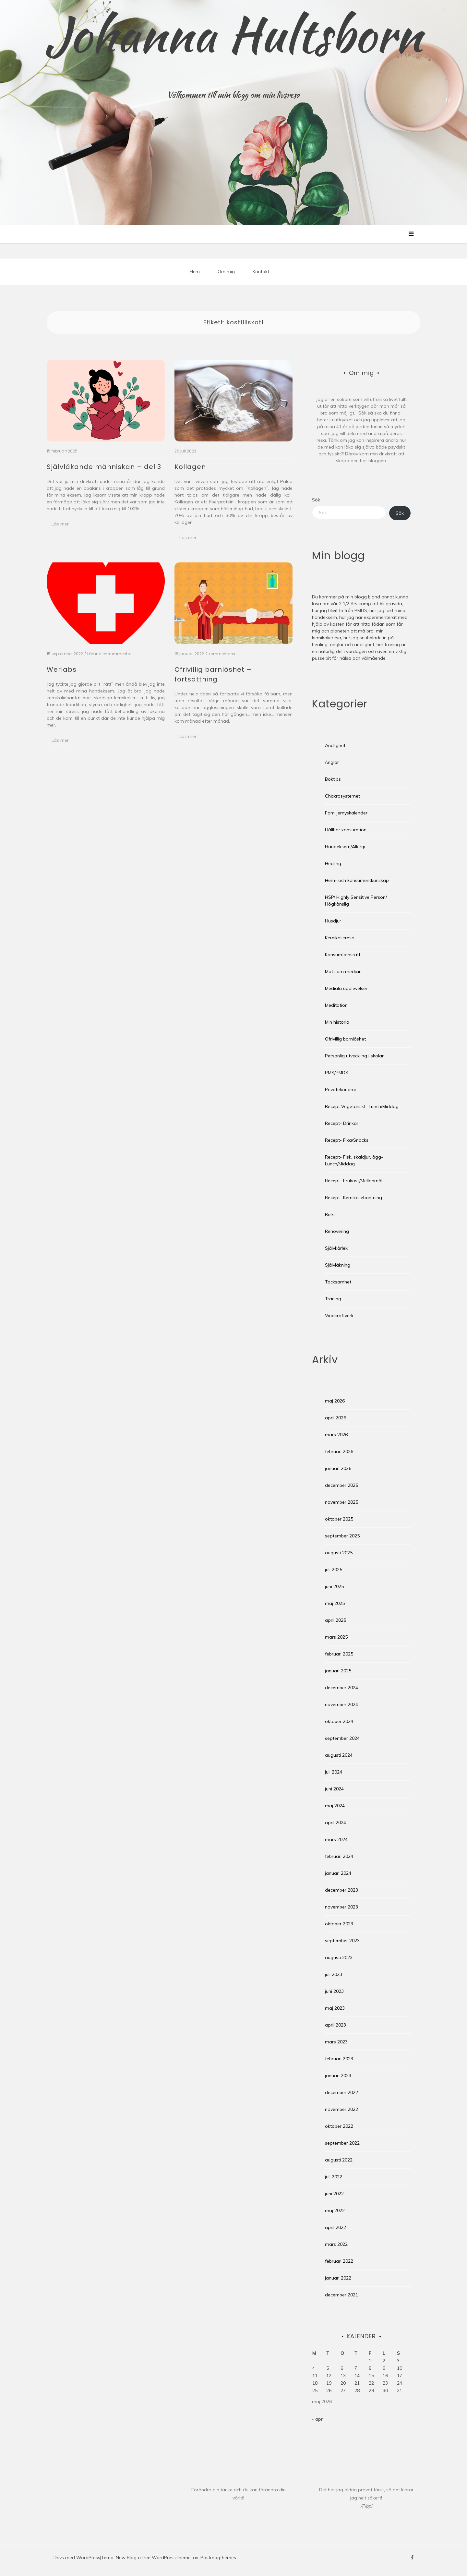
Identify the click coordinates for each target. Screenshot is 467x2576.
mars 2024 (336, 1839)
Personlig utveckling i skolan (355, 1056)
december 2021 (341, 2295)
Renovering (337, 1231)
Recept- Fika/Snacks (346, 1140)
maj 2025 (335, 1603)
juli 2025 (333, 1569)
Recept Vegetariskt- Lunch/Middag (362, 1106)
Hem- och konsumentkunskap (357, 880)
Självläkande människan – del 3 (104, 466)
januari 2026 (338, 1468)
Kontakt (261, 271)
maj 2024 (335, 1806)
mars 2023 (336, 2042)
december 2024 (341, 1688)
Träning (333, 1299)
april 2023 (335, 2025)
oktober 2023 (339, 1924)
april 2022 (335, 2227)
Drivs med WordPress (77, 2557)
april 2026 (335, 1418)
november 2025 (341, 1502)
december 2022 (341, 2092)
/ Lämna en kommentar (108, 654)
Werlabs (62, 669)
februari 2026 (339, 1451)
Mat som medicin (343, 971)
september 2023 (342, 1941)
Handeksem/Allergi (345, 846)
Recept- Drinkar (341, 1123)
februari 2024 (339, 1856)
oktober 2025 (339, 1519)
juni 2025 (334, 1586)
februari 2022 (339, 2261)
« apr (317, 2419)
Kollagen (190, 466)
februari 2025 (339, 1654)
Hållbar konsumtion (345, 830)
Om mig (226, 271)
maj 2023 (335, 2008)
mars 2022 (336, 2244)
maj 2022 (335, 2210)
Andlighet (335, 745)
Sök (316, 500)
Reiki (330, 1214)
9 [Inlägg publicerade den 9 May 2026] (384, 2368)
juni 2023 (334, 1991)
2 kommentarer (220, 654)
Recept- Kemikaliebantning (353, 1197)
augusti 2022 (339, 2160)
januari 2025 (338, 1671)
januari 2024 (338, 1873)
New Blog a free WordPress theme (153, 2557)
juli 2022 (333, 2177)
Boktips (333, 779)
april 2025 (335, 1620)
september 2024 (342, 1738)
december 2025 (341, 1485)
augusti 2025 (339, 1553)
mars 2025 (336, 1637)
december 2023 (341, 1890)
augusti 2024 (339, 1755)
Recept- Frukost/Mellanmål (353, 1181)
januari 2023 (338, 2075)
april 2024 (335, 1822)
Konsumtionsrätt (342, 954)
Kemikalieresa (339, 938)
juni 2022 (334, 2194)
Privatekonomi (340, 1089)
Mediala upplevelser (346, 988)
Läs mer (60, 524)
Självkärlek (336, 1248)
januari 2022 (338, 2278)
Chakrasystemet (342, 796)
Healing (333, 863)
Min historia (337, 1022)
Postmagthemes (218, 2557)
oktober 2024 (339, 1721)
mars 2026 (336, 1435)
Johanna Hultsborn (233, 34)
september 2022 (342, 2143)
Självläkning (337, 1265)
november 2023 (341, 1907)
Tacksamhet (338, 1282)
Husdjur (333, 921)
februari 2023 (339, 2059)
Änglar (332, 762)
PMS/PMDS (336, 1073)
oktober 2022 (339, 2126)
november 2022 (341, 2109)
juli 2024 (333, 1772)
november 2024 (341, 1704)
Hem (195, 271)
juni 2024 (334, 1789)
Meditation (336, 1005)
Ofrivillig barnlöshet (345, 1039)
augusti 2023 (339, 1957)
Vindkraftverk (339, 1315)
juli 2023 (333, 1974)
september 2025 (342, 1536)
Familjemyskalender (346, 813)
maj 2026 (335, 1401)
